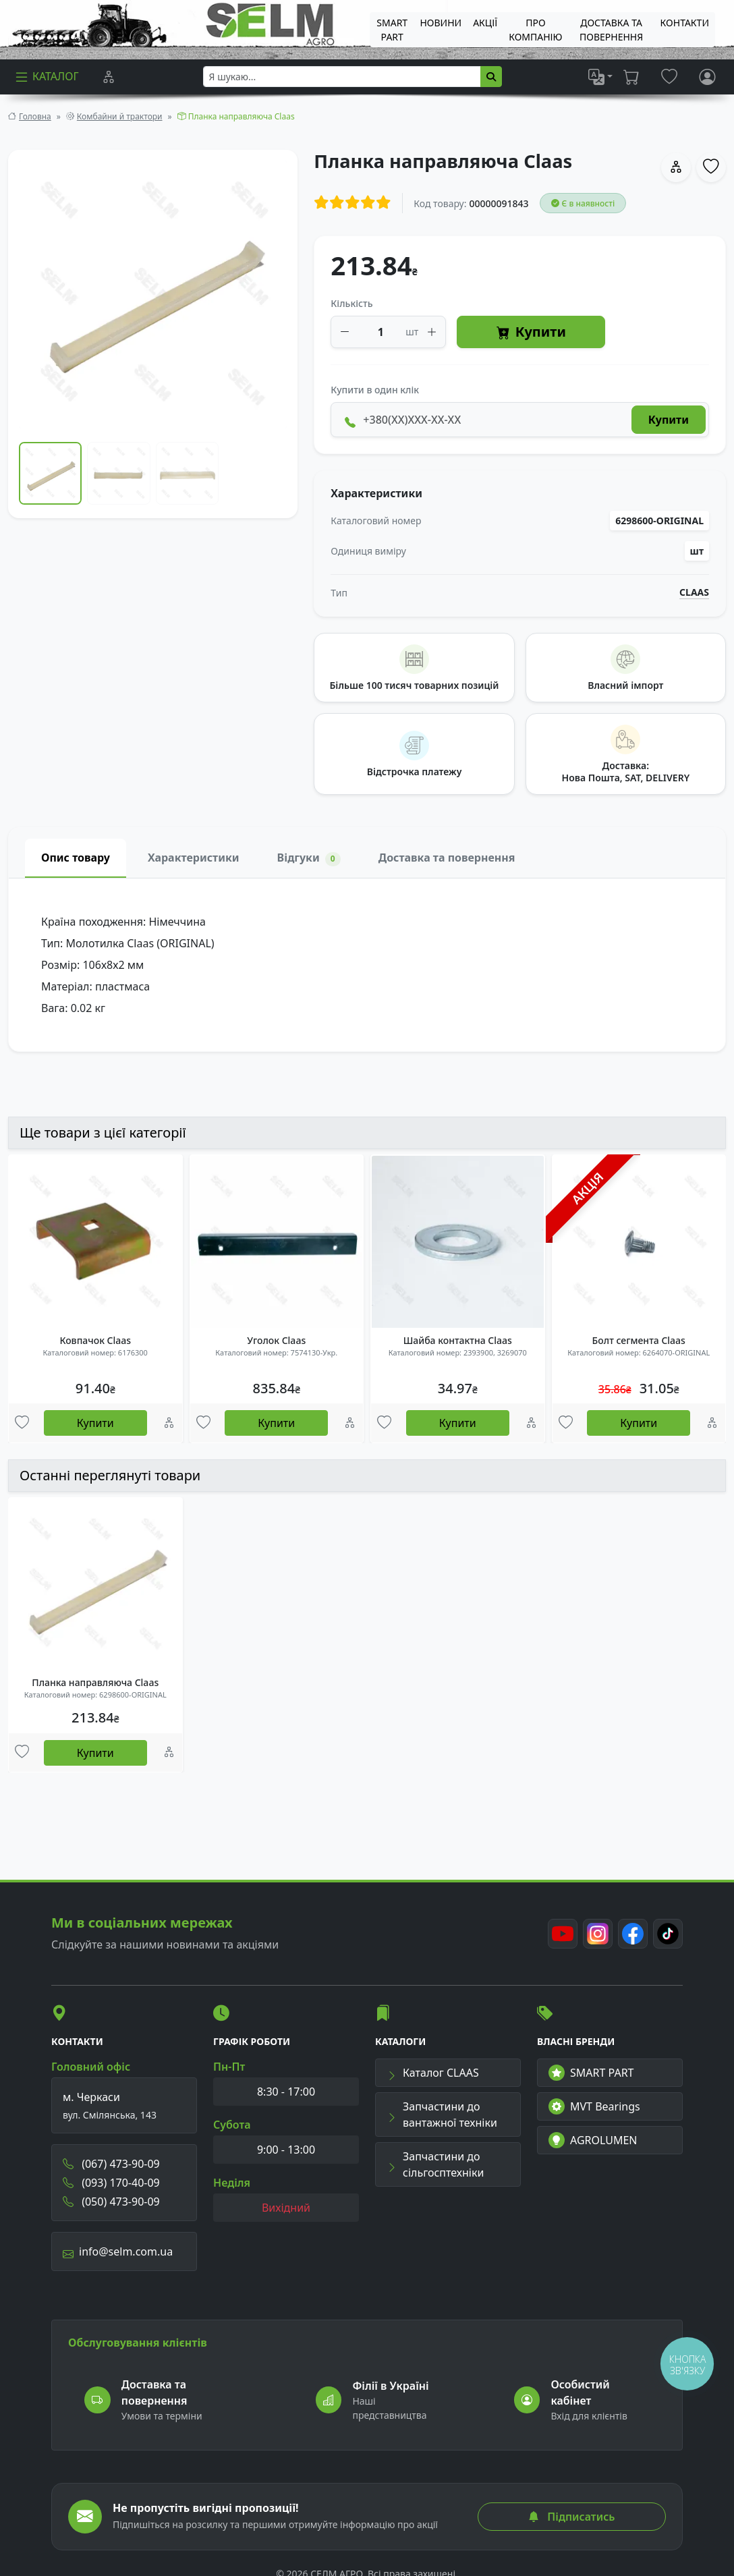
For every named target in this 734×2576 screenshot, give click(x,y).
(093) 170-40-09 (111, 2182)
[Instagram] (598, 1934)
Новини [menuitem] (440, 22)
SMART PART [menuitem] (391, 29)
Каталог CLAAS (433, 2072)
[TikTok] (668, 1934)
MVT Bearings (594, 2106)
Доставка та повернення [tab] (446, 857)
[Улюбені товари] (22, 1423)
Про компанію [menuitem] (535, 29)
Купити (531, 332)
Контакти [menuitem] (684, 22)
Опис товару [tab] (75, 857)
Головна (35, 116)
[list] (600, 76)
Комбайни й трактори (120, 116)
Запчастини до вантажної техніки (442, 2114)
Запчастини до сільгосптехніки (435, 2164)
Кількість (351, 303)
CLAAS (694, 592)
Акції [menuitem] (485, 22)
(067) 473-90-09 (111, 2163)
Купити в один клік (375, 389)
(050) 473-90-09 (111, 2201)
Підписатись (571, 2516)
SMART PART (590, 2073)
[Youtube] (562, 1934)
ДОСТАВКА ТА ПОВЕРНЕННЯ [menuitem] (611, 29)
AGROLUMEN (593, 2140)
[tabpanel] (367, 965)
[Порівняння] (108, 76)
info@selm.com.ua (118, 2251)
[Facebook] (633, 1934)
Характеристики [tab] (193, 857)
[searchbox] (342, 76)
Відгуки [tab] (309, 858)
